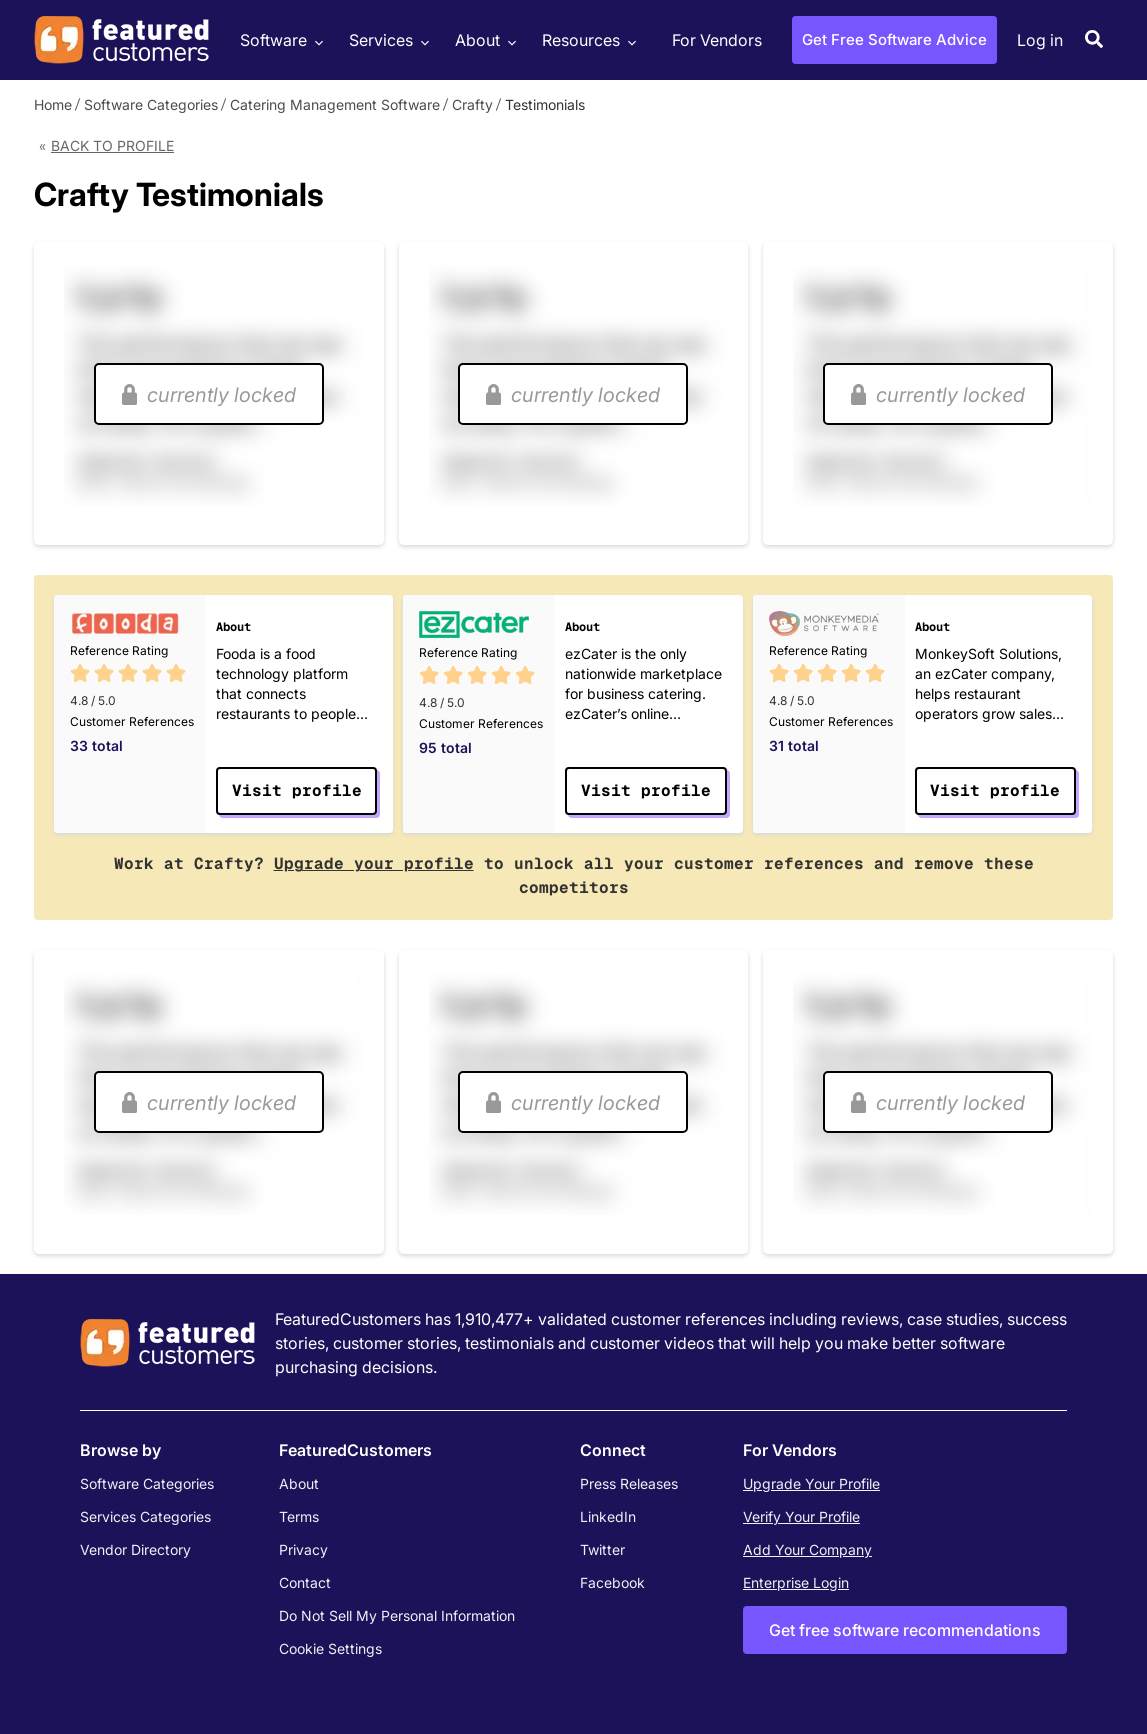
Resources (586, 40)
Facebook (612, 1582)
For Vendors (717, 40)
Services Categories (145, 1516)
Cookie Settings (330, 1648)
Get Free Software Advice (894, 39)
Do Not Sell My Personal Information (397, 1615)
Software (279, 40)
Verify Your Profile (801, 1516)
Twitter (602, 1549)
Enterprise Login (796, 1582)
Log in (1040, 40)
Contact (305, 1582)
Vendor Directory (135, 1549)
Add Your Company (807, 1549)
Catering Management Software (335, 104)
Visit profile (297, 790)
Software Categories (151, 104)
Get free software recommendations (905, 1630)
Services (386, 40)
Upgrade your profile (374, 863)
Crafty (472, 104)
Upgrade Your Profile (811, 1483)
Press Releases (629, 1483)
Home (53, 104)
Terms (299, 1516)
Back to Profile (112, 145)
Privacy (303, 1549)
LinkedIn (608, 1516)
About (483, 40)
